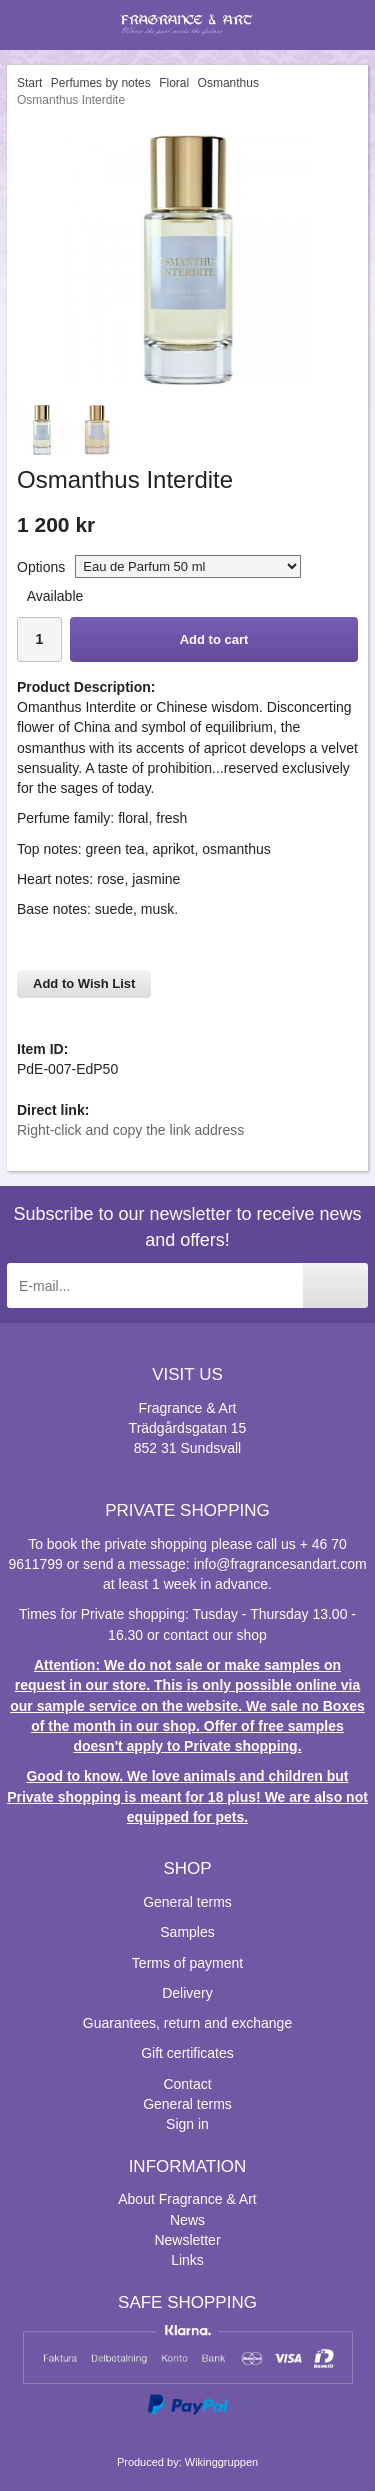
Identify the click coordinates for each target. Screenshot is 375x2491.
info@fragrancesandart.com (280, 1564)
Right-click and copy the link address (130, 1130)
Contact (187, 2084)
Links (187, 2260)
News (187, 2220)
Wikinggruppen (221, 2462)
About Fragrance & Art (187, 2199)
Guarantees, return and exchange (187, 2023)
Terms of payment (187, 1963)
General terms (187, 1902)
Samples (187, 1932)
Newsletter (187, 2240)
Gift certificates (187, 2053)
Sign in (187, 2124)
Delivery (187, 1993)
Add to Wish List (84, 983)
